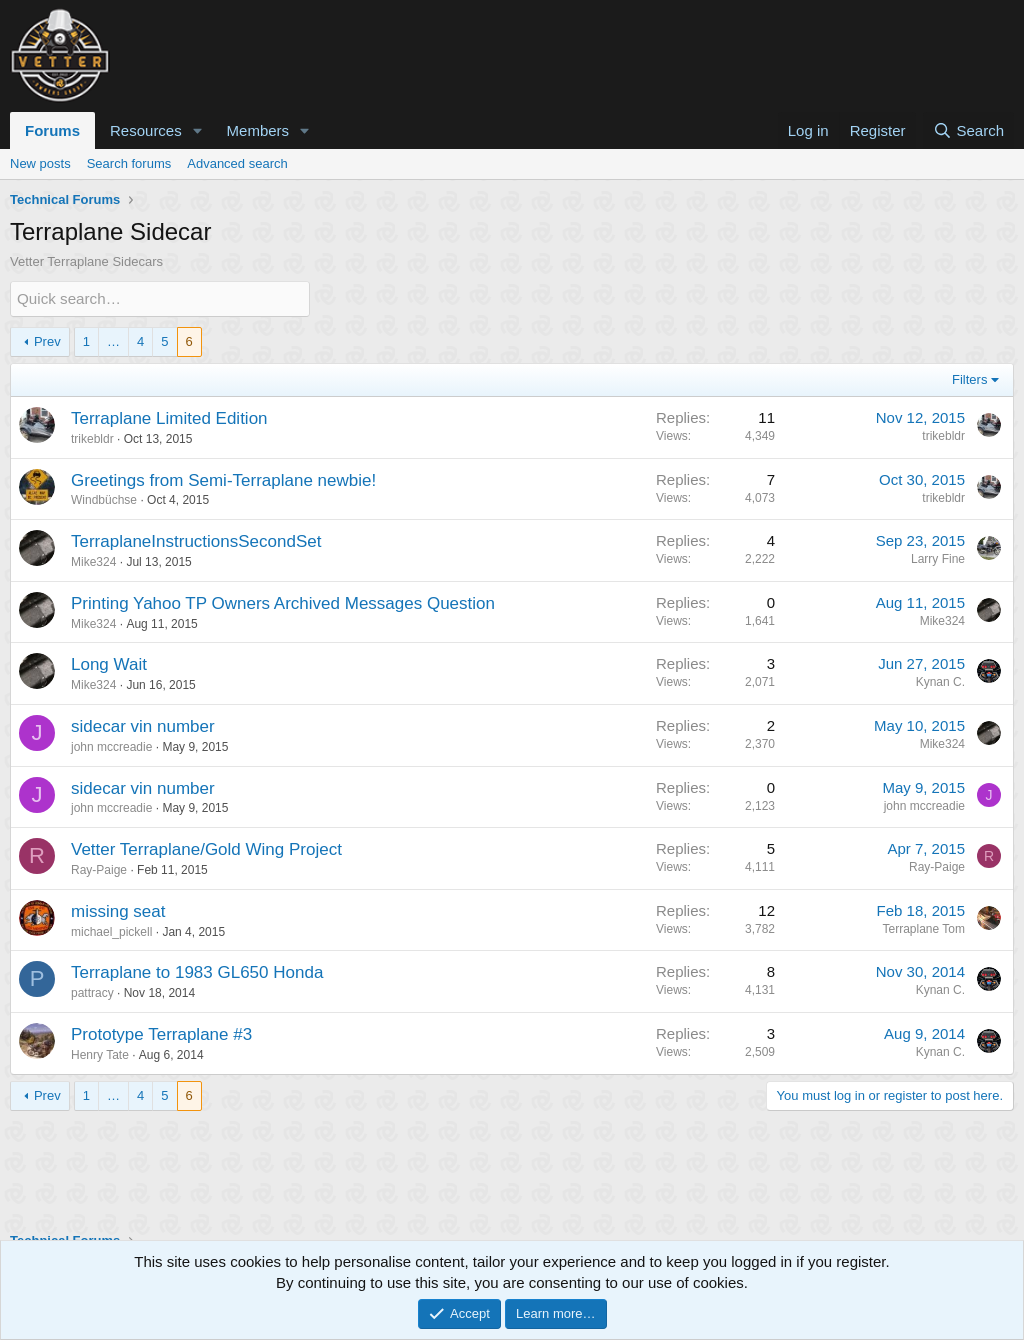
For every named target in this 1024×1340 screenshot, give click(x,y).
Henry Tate (100, 1055)
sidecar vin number (143, 726)
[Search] (968, 130)
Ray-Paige (99, 870)
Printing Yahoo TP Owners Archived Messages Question (283, 603)
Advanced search (237, 163)
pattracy (92, 993)
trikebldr (92, 439)
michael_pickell (111, 931)
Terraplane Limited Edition (169, 418)
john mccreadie (111, 747)
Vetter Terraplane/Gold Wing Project (206, 849)
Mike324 (93, 562)
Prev (47, 340)
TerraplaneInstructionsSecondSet (196, 541)
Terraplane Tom (924, 929)
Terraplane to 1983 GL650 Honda (197, 972)
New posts (40, 163)
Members (258, 130)
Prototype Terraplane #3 (161, 1034)
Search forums (129, 163)
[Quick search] (160, 298)
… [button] (113, 340)
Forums (52, 130)
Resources (146, 130)
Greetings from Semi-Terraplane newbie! (223, 479)
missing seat (118, 911)
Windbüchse (104, 500)
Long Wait (109, 664)
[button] (198, 130)
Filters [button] (969, 379)
